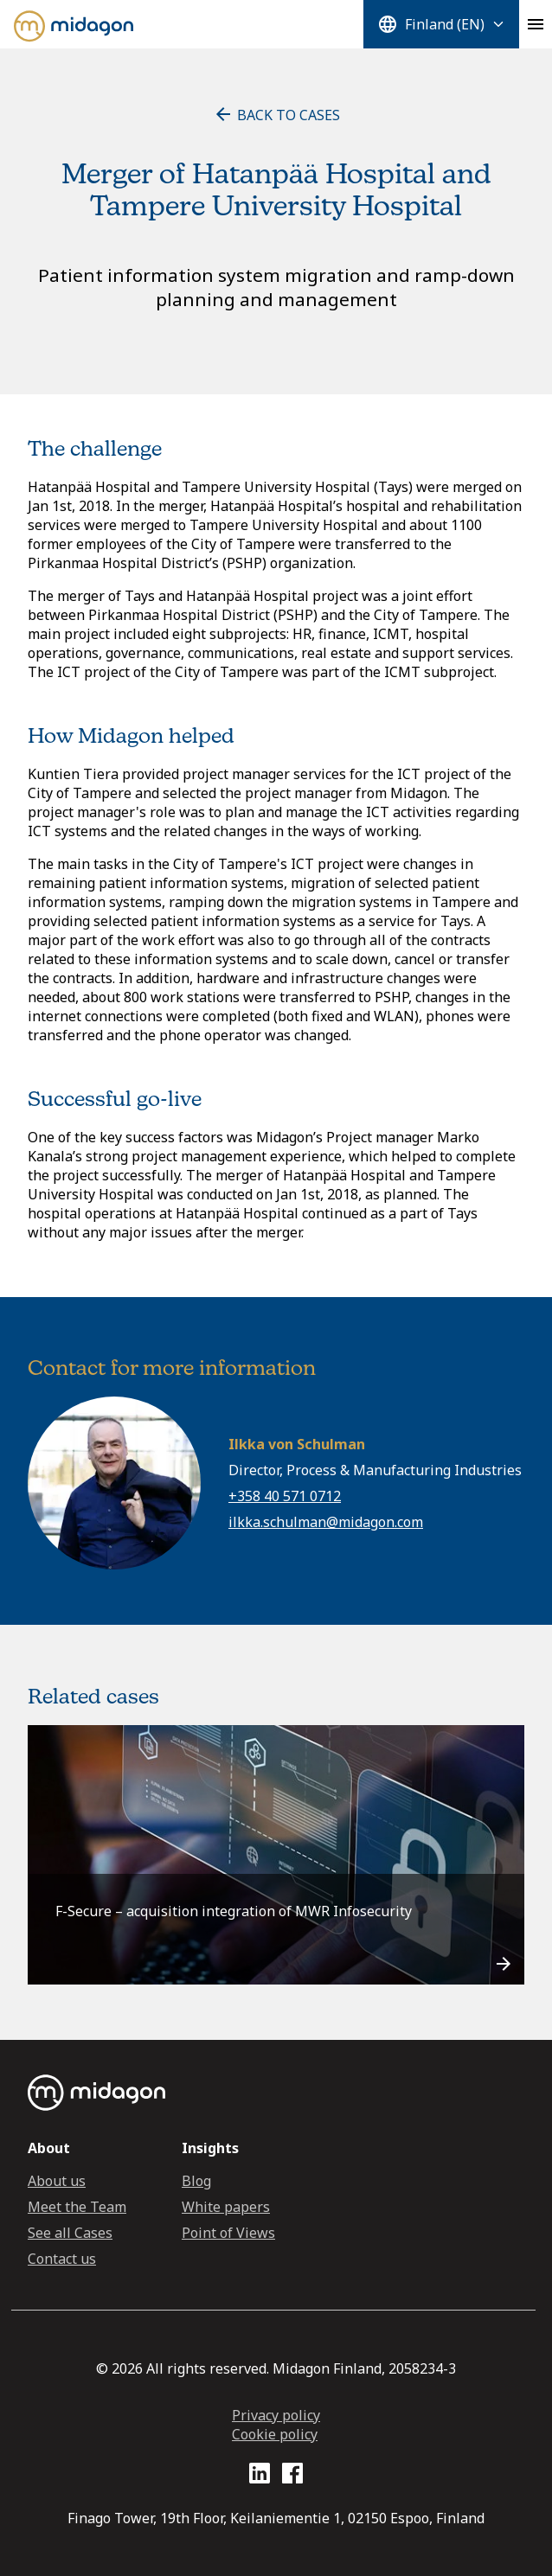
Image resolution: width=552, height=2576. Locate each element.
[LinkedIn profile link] (259, 2476)
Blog (196, 2180)
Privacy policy (276, 2415)
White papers (226, 2206)
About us (57, 2180)
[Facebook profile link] (292, 2476)
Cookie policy (275, 2434)
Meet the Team (77, 2206)
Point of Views (228, 2232)
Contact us (62, 2258)
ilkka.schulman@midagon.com (325, 1521)
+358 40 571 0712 (284, 1495)
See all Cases (70, 2232)
